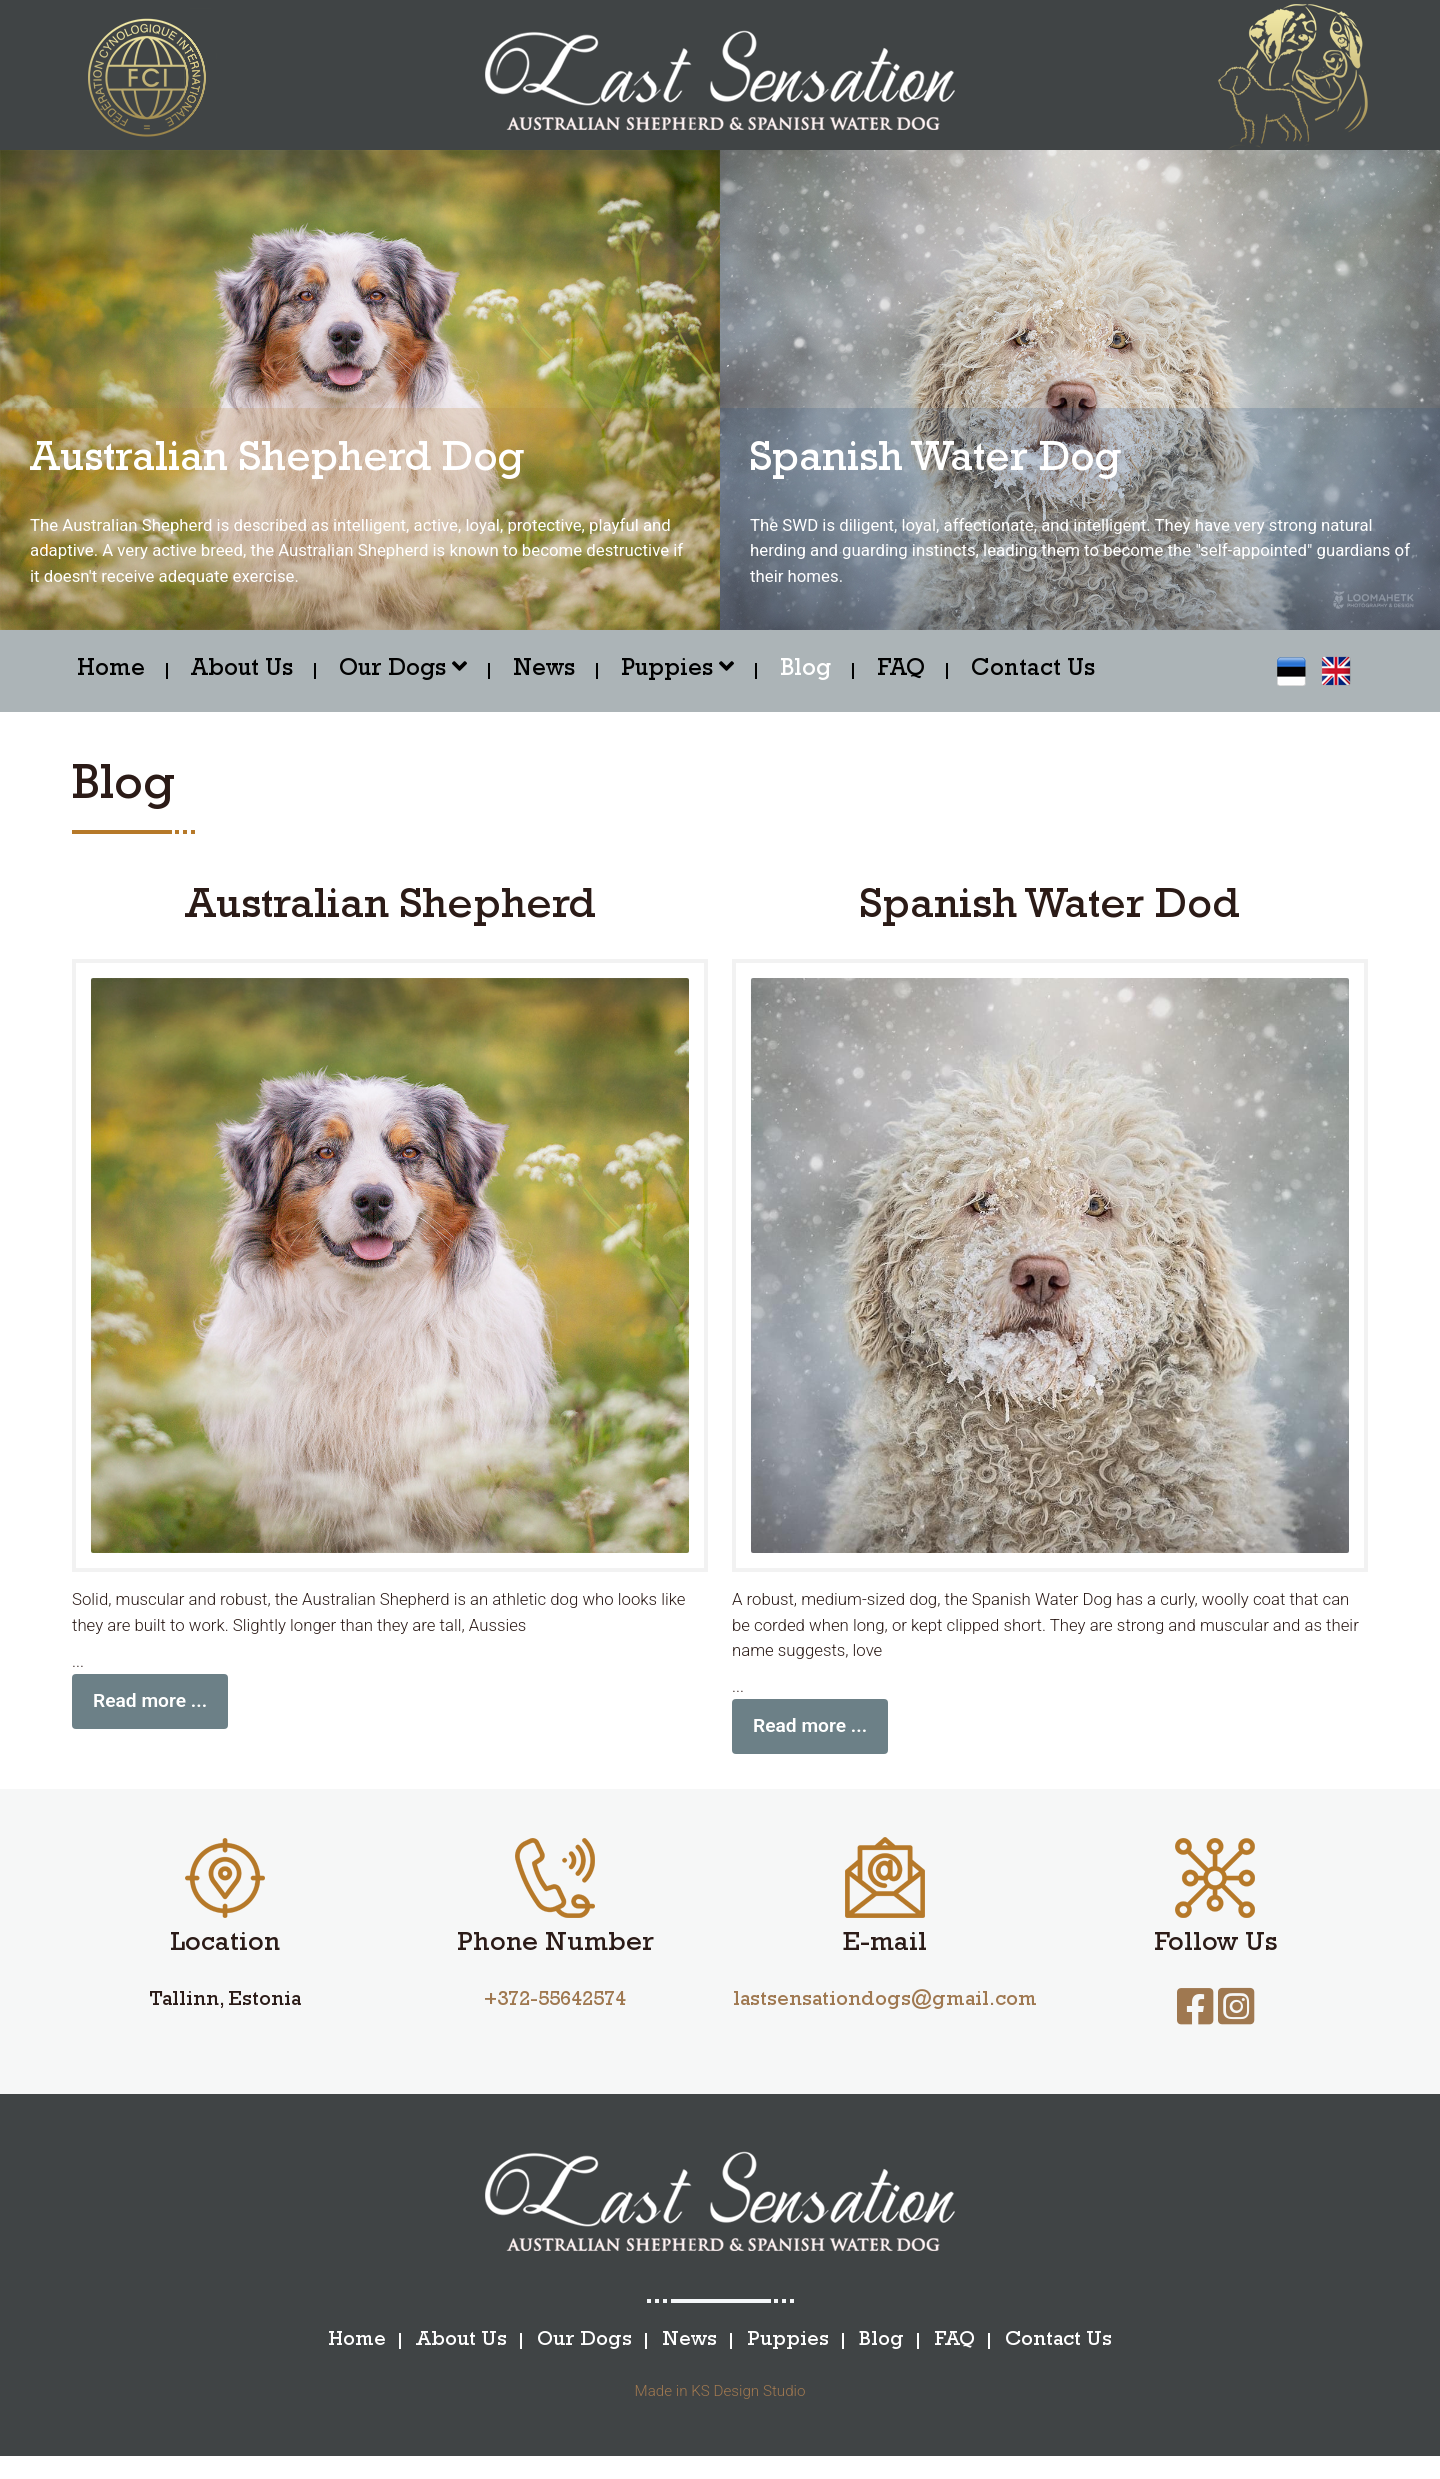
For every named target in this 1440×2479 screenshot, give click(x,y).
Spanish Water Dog (940, 462)
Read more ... (150, 1723)
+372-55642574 (555, 2024)
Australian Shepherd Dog (283, 462)
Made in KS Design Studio (720, 2414)
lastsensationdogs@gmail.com (885, 2024)
